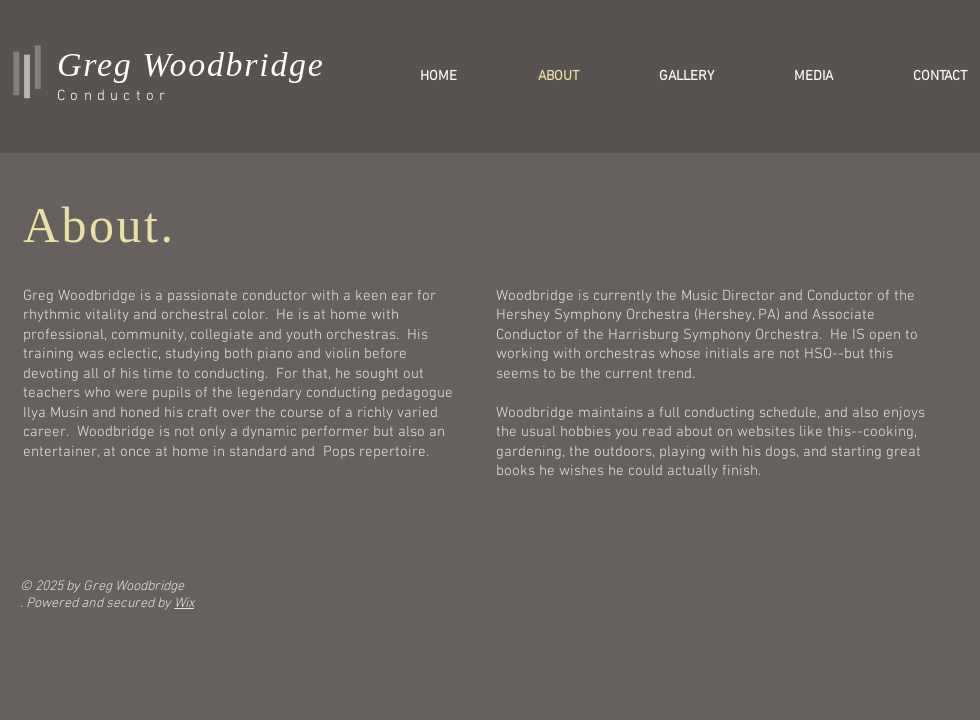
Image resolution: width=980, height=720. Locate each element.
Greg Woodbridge (191, 64)
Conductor (113, 96)
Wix (184, 603)
